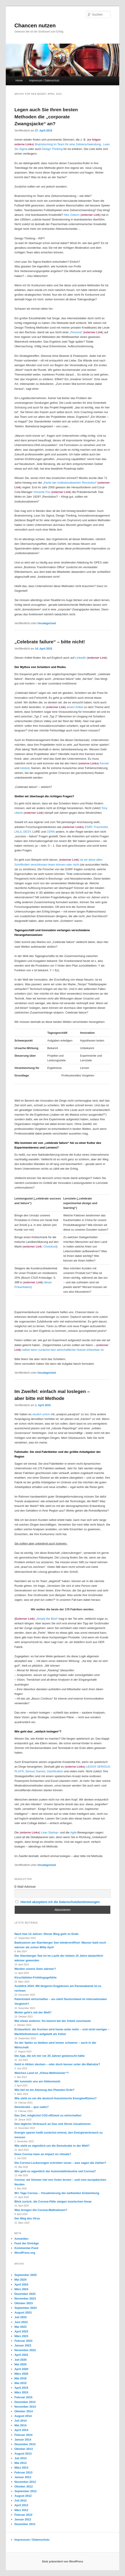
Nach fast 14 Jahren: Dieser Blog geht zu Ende (46, 1934)
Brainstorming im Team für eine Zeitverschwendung (68, 144)
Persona (76, 332)
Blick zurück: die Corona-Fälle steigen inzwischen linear (53, 2201)
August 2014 (23, 2416)
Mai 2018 (20, 2378)
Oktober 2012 (23, 2486)
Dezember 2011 (25, 2524)
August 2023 (23, 2312)
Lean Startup (49, 1832)
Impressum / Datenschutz (44, 80)
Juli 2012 (20, 2500)
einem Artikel (75, 707)
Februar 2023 (23, 2340)
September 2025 (25, 2275)
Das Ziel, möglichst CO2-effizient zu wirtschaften (48, 2115)
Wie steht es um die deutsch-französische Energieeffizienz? (55, 2098)
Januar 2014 (22, 2439)
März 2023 (21, 2336)
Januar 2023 (22, 2345)
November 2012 (25, 2481)
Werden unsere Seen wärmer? (35, 1968)
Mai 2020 (20, 2364)
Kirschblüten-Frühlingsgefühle (35, 1977)
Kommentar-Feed (26, 2248)
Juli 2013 (20, 2458)
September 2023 (25, 2308)
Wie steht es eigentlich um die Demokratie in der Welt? (52, 2145)
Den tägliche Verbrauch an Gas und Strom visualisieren (52, 2124)
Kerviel (104, 763)
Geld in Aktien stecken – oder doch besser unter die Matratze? (57, 2064)
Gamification (55, 1771)
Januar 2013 (22, 2477)
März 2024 (21, 2289)
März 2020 (21, 2373)
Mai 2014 (20, 2425)
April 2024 (21, 2284)
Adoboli (24, 768)
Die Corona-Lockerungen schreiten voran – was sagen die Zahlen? (60, 2162)
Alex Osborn (72, 214)
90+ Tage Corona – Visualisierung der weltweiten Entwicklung (56, 2193)
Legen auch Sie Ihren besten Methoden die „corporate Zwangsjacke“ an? (46, 116)
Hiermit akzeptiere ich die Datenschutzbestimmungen (60, 1902)
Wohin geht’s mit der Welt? (33, 2012)
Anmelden (21, 2238)
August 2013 (23, 2453)
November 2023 (25, 2298)
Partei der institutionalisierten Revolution (70, 482)
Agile (73, 1832)
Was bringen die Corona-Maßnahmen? (40, 2210)
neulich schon (41, 1414)
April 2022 (21, 2354)
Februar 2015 (23, 2397)
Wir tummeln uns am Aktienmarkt (37, 2081)
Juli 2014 (20, 2420)
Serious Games (35, 1771)
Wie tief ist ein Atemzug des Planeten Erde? (44, 2089)
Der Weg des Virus (27, 2218)
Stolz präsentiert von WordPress (62, 2561)
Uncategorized (46, 623)
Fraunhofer (101, 827)
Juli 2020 (20, 2359)
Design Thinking (52, 149)
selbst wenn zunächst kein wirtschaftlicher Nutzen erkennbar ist (62, 1349)
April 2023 (21, 2331)
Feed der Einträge (26, 2243)
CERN (51, 831)
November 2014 (25, 2406)
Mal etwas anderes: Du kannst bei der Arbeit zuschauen (52, 2021)
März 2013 (21, 2467)
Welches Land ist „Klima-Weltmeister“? (41, 2073)
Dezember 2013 (25, 2444)
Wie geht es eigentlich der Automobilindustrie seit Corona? (55, 2171)
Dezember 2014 (25, 2402)
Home (19, 80)
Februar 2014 (23, 2435)
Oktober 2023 (23, 2303)
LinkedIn (80, 657)
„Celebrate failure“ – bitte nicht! (49, 641)
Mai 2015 (20, 2383)
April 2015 (21, 2387)
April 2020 (21, 2369)
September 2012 (25, 2491)
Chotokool (50, 1246)
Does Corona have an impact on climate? (42, 2154)
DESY (27, 831)
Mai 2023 (20, 2326)
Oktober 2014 (23, 2411)
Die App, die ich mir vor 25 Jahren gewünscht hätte (49, 2055)
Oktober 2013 (23, 2449)
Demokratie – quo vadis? (31, 2107)
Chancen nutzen (35, 25)
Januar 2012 (22, 2519)
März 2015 (21, 2392)
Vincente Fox (41, 492)
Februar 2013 (23, 2472)
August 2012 (23, 2495)
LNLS (18, 831)
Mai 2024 (20, 2279)
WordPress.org (24, 2252)
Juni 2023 (21, 2322)
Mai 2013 (20, 2463)
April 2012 (21, 2505)
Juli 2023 (20, 2317)
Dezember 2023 (25, 2293)
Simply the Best (47, 1618)
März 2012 (21, 2510)
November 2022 (25, 2350)
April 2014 (21, 2430)
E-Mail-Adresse (25, 1886)
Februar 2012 (23, 2514)
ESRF (88, 827)
